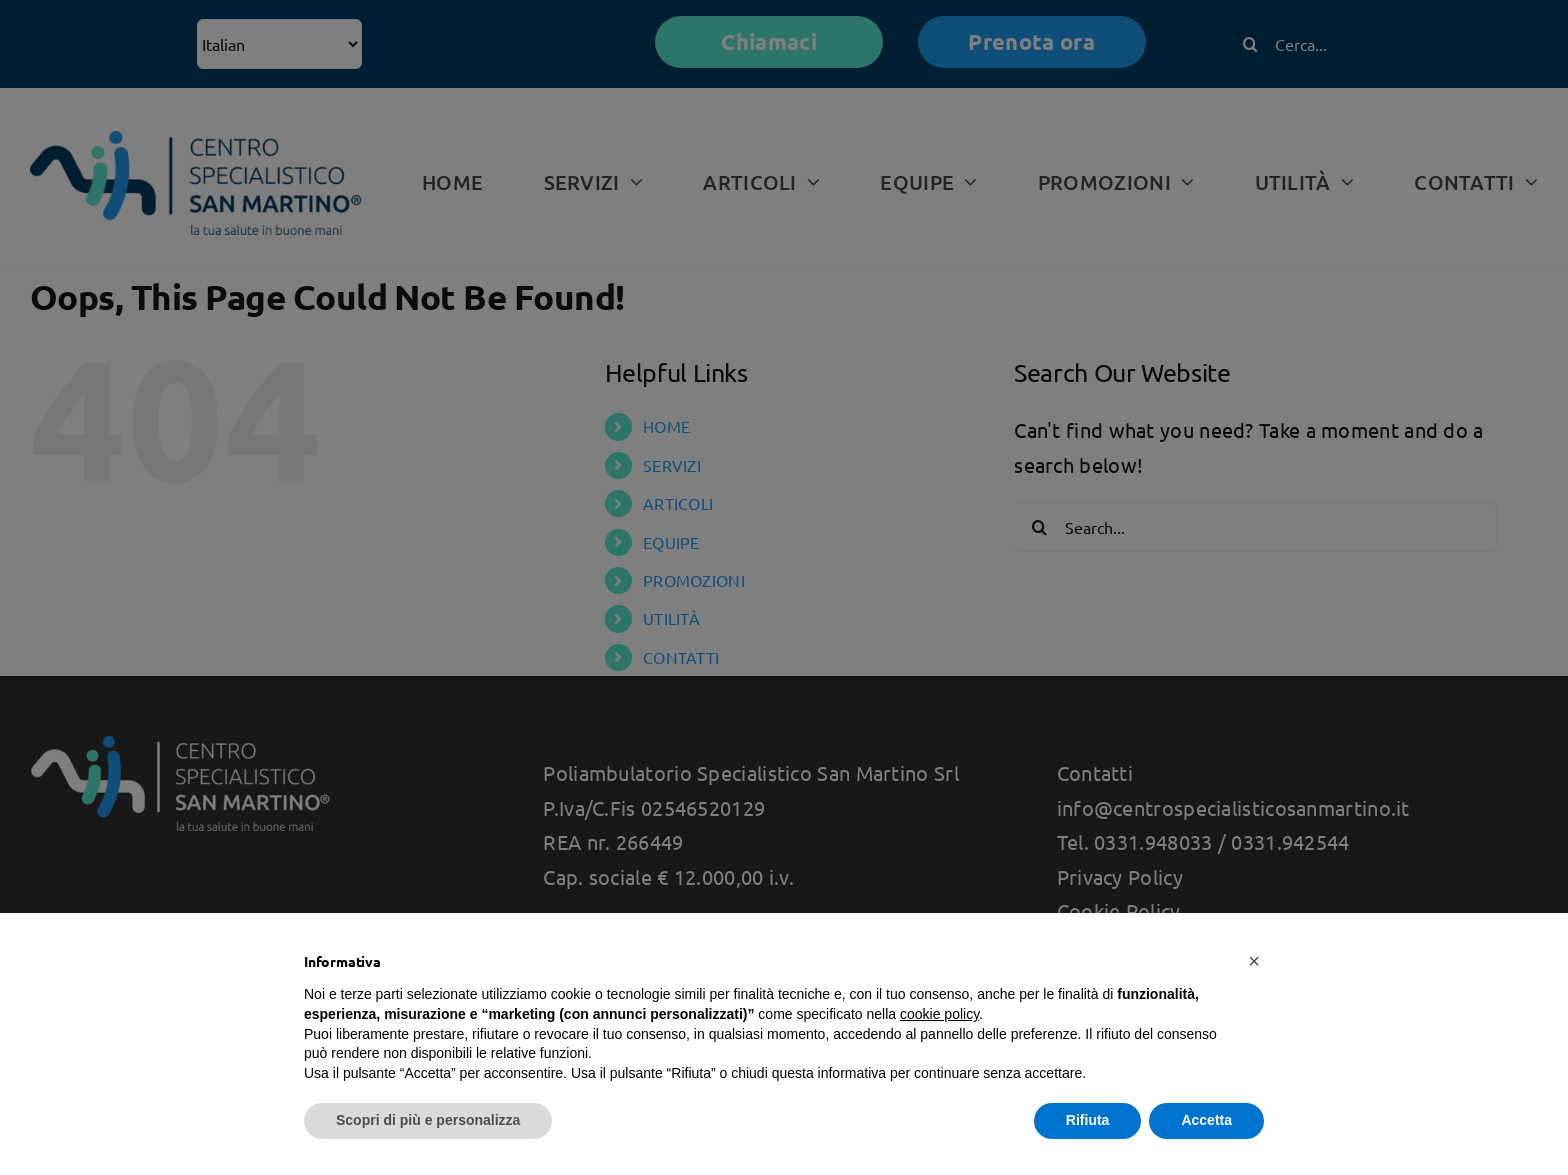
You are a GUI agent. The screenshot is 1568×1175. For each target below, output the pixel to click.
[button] (1254, 961)
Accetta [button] (1206, 1120)
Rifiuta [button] (1088, 1120)
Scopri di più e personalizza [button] (428, 1120)
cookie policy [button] (939, 1014)
